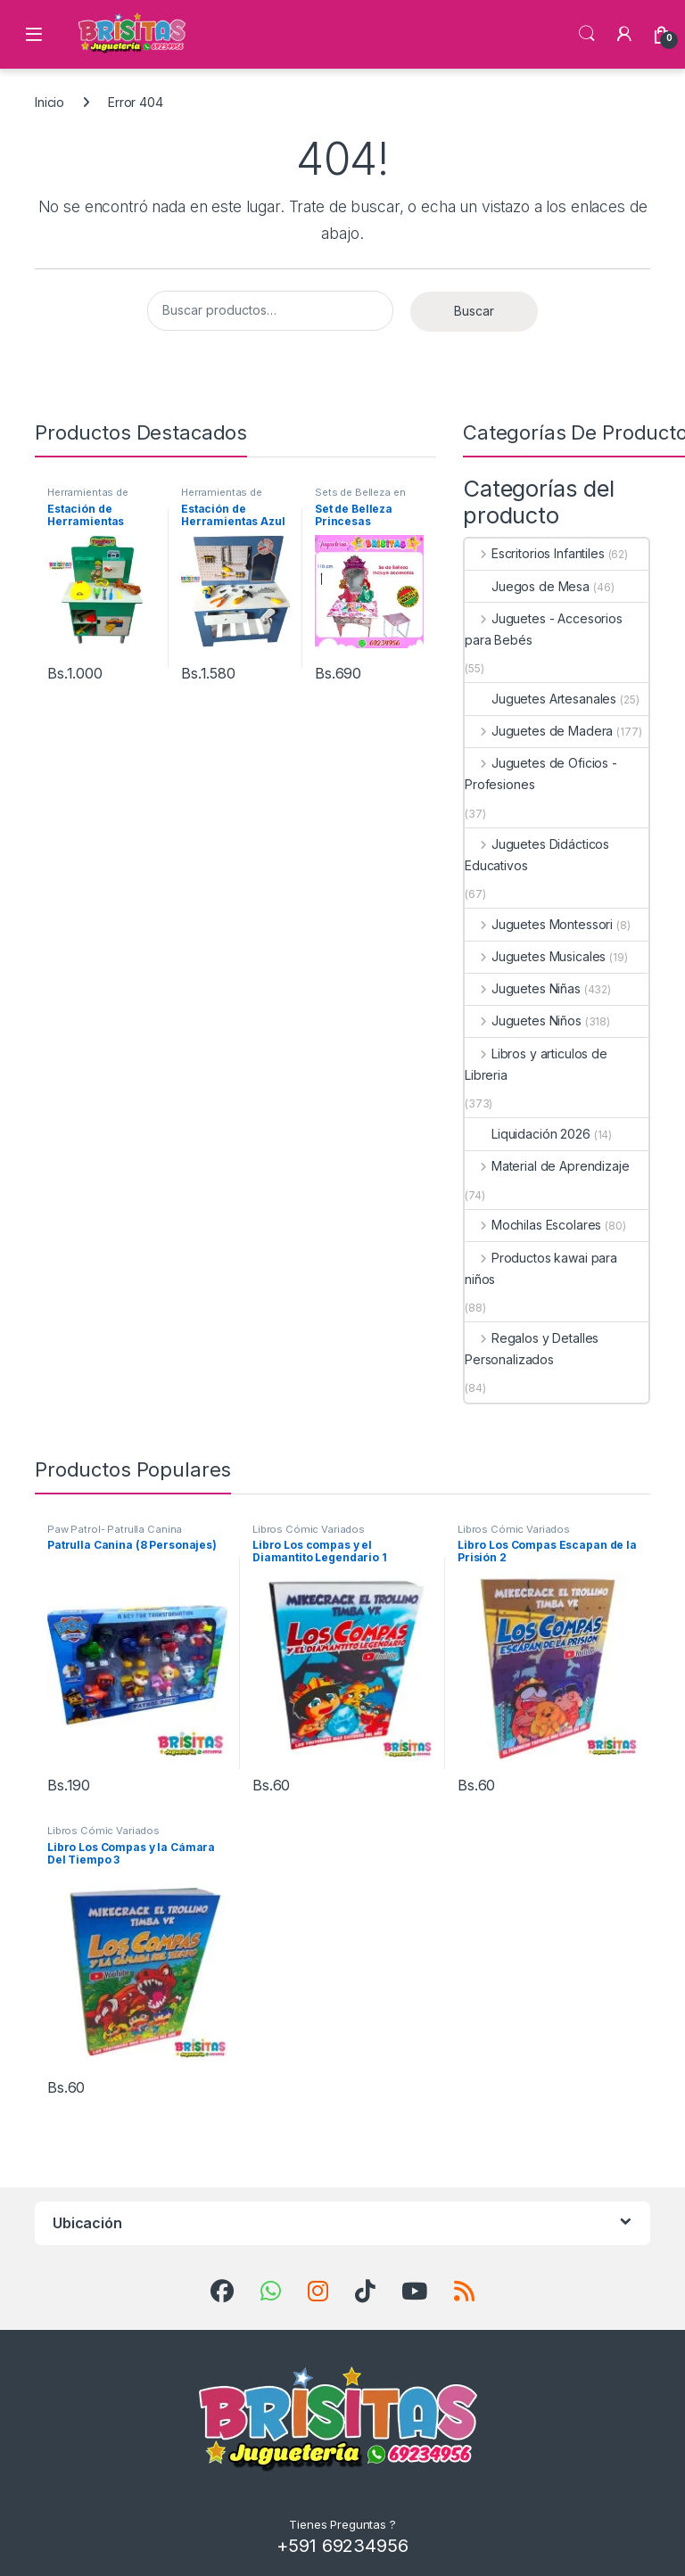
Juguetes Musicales (535, 956)
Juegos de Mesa (527, 586)
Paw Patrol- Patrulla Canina (114, 1529)
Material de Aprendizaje (547, 1165)
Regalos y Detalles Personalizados (531, 1348)
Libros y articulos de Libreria (536, 1064)
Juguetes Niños (523, 1020)
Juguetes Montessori (539, 924)
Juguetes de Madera (539, 730)
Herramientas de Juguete (87, 497)
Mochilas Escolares (533, 1224)
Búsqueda (587, 34)
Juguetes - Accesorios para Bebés (544, 629)
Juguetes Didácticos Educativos (537, 854)
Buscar (474, 310)
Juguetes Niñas (523, 988)
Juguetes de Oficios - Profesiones (541, 773)
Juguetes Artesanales (540, 698)
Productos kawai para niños (541, 1268)
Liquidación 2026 (527, 1133)
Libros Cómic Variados (308, 1529)
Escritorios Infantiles (535, 553)
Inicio (49, 102)
